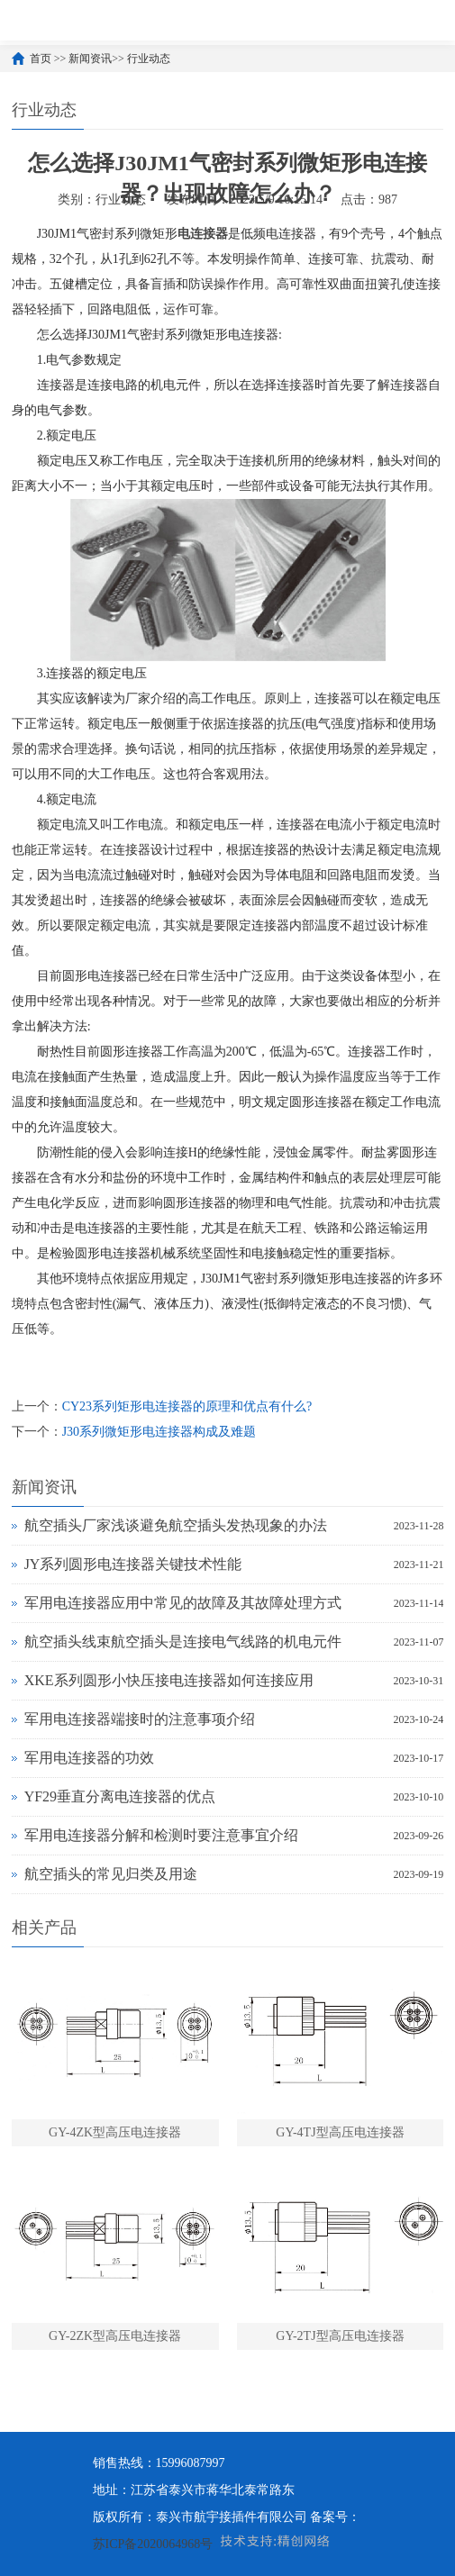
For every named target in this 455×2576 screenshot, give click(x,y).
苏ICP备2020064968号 (153, 2544)
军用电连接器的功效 (89, 1757)
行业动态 (148, 58)
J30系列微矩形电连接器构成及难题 (159, 1431)
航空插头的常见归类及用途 (110, 1874)
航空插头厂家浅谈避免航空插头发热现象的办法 (175, 1525)
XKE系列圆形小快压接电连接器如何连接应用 (169, 1680)
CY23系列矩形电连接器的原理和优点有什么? (187, 1406)
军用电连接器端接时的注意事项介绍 (139, 1719)
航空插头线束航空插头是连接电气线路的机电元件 (182, 1641)
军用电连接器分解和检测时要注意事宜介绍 (161, 1835)
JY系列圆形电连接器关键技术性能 (133, 1564)
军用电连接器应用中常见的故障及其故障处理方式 (182, 1602)
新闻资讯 (90, 58)
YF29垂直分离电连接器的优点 (119, 1796)
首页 (40, 58)
